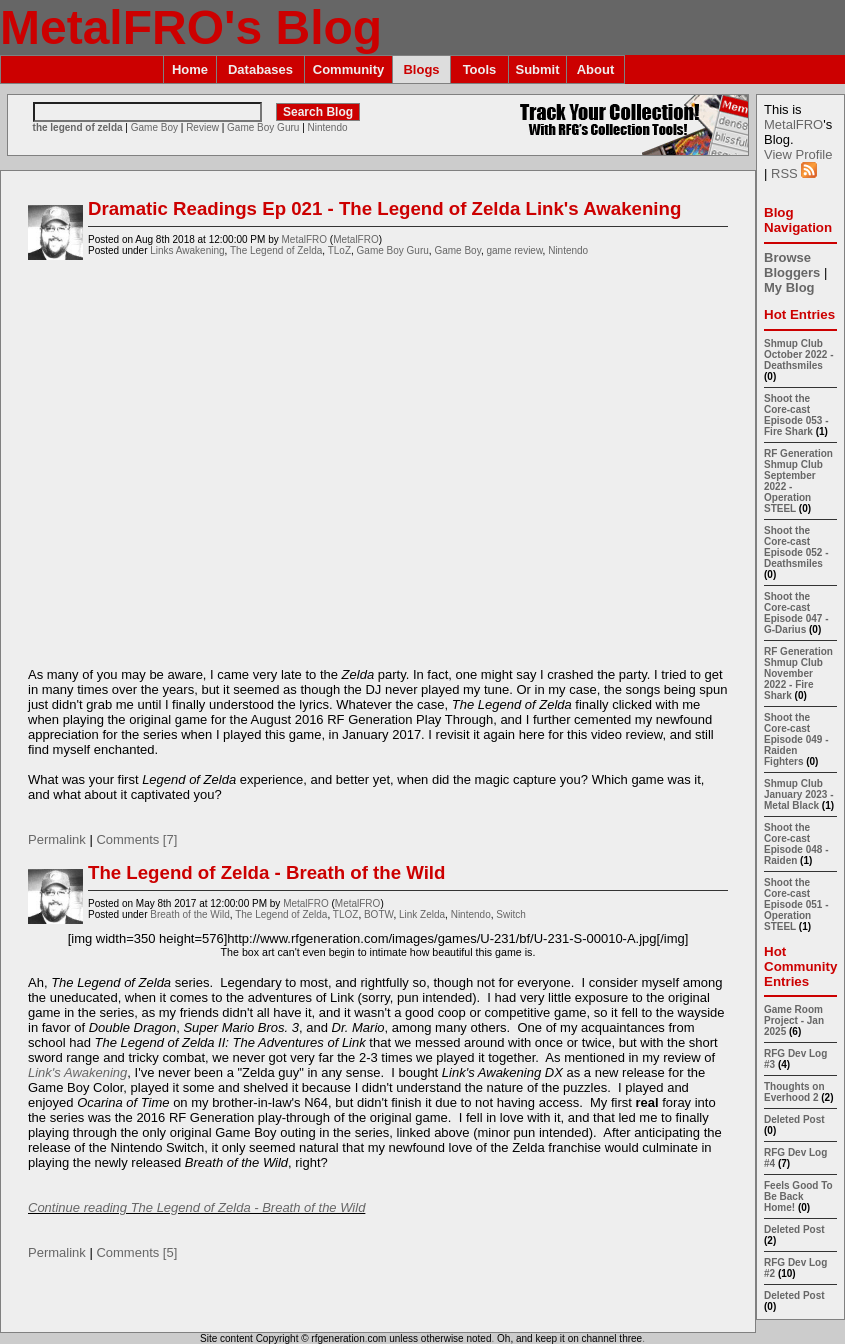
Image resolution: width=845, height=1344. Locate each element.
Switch (510, 914)
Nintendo (328, 127)
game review (514, 250)
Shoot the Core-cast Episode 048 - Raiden (796, 844)
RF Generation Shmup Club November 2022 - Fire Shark (798, 673)
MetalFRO (304, 239)
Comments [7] (136, 839)
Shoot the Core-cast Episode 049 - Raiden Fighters (796, 739)
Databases (260, 69)
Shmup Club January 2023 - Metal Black (799, 794)
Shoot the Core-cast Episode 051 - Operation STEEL (796, 904)
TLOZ (346, 914)
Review (202, 127)
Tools (480, 69)
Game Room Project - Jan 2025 (794, 1020)
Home (190, 69)
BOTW (378, 914)
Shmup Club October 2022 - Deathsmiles (798, 354)
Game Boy (154, 127)
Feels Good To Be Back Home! (798, 1196)
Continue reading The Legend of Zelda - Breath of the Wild (196, 1207)
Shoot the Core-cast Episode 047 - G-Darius (796, 613)
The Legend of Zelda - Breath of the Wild (266, 872)
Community (349, 69)
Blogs (421, 69)
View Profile (798, 154)
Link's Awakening (77, 1072)
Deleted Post (794, 1119)
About (596, 69)
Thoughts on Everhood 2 (794, 1092)
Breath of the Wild (189, 914)
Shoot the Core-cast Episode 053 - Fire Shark (796, 415)
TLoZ (339, 250)
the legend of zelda (78, 127)
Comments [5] (136, 1252)
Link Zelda (422, 914)
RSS (794, 173)
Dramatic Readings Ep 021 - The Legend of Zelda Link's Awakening (384, 208)
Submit (537, 69)
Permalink (57, 839)
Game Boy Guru (263, 127)
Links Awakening (187, 250)
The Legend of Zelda (276, 250)
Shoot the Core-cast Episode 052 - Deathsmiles (796, 547)
